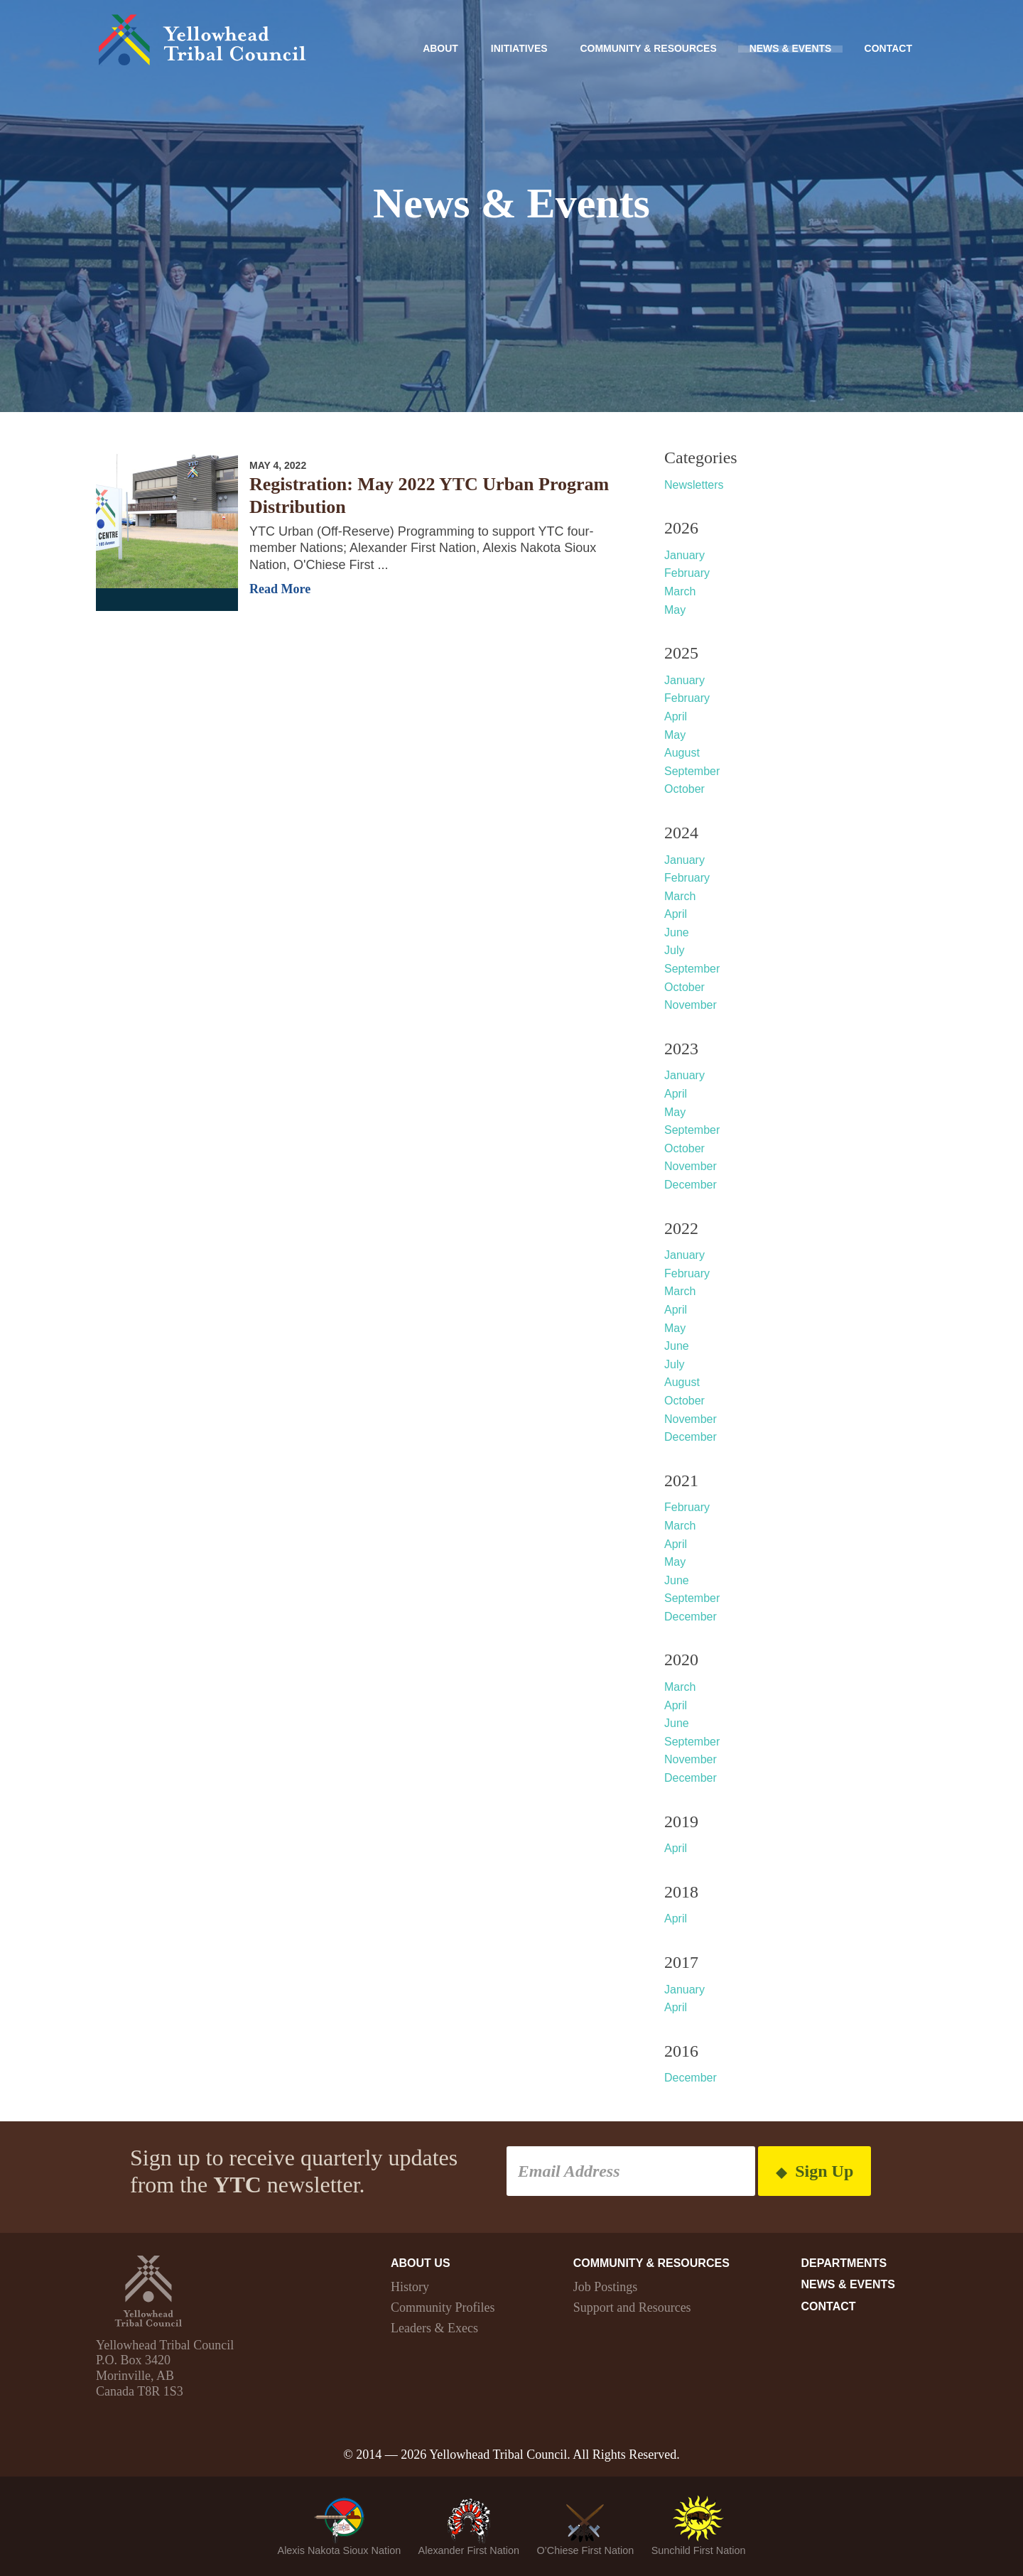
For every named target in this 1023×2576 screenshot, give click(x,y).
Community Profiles (443, 2307)
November (690, 1005)
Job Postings (605, 2287)
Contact (888, 48)
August (682, 753)
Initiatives (517, 48)
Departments (844, 2263)
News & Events (790, 48)
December (690, 1185)
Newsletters (694, 485)
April (675, 716)
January (684, 555)
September (692, 771)
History (410, 2287)
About (439, 48)
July (674, 950)
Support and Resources (632, 2307)
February (687, 573)
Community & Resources (647, 48)
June (676, 932)
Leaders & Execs (434, 2328)
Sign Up (814, 2171)
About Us (420, 2263)
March (679, 591)
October (684, 789)
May (675, 610)
